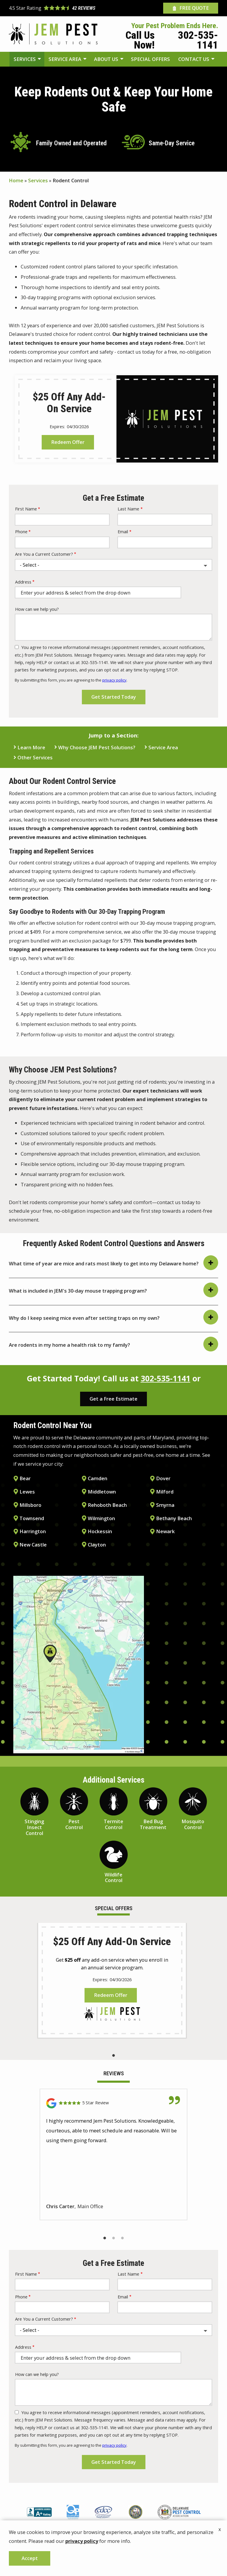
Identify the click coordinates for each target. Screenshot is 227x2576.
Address (23, 582)
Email (123, 531)
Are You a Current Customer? (44, 554)
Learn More (31, 748)
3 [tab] (122, 2238)
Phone (21, 531)
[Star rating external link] (61, 8)
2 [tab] (113, 2238)
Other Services (35, 758)
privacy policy (114, 680)
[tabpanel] (112, 1980)
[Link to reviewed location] (113, 2103)
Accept (30, 2558)
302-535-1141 (165, 1378)
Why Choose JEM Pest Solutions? (96, 748)
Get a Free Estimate (113, 1398)
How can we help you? (37, 609)
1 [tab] (113, 2055)
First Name (26, 509)
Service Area (163, 748)
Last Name (128, 509)
